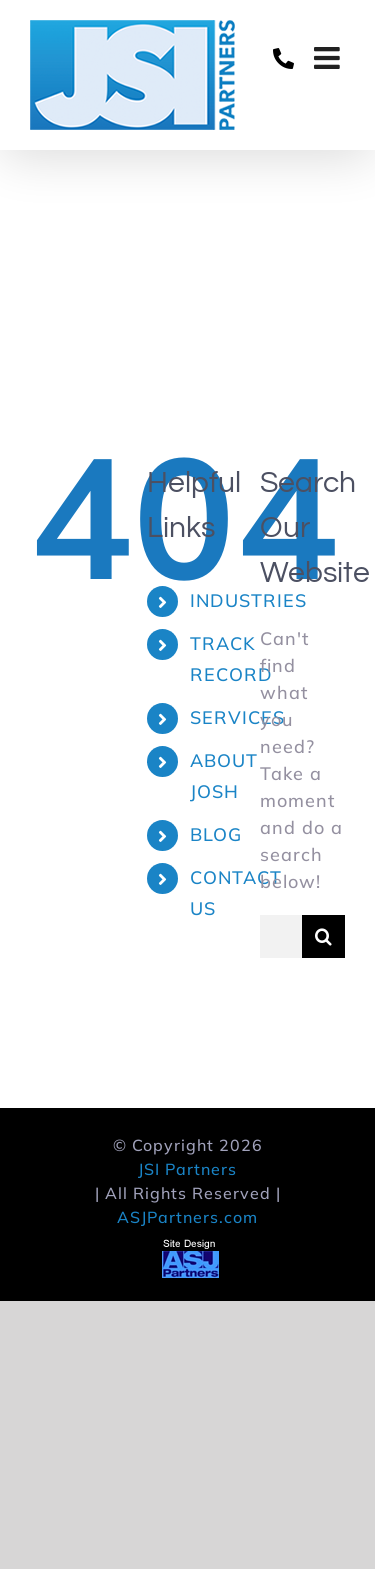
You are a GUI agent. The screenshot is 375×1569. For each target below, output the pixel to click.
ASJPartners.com (187, 1217)
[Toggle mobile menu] (329, 58)
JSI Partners (187, 1169)
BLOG (216, 834)
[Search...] (281, 936)
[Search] (323, 936)
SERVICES (237, 717)
